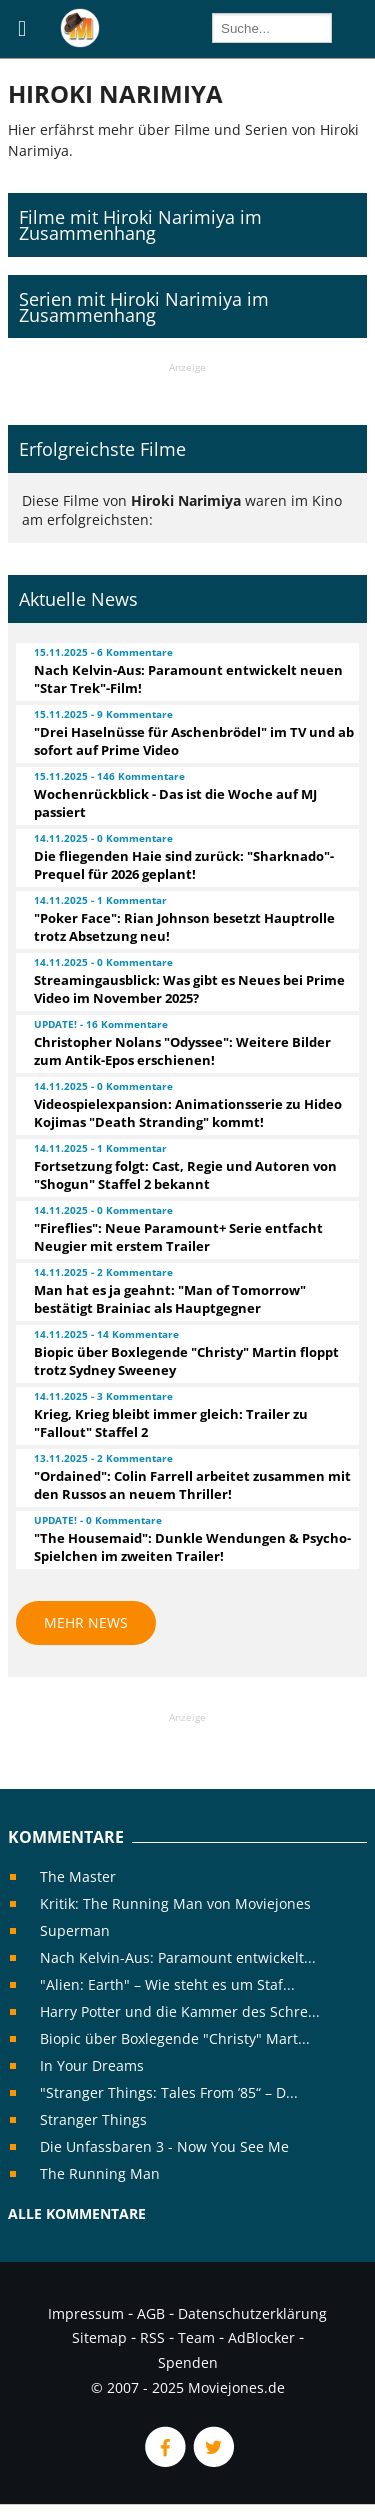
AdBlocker (261, 2337)
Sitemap (99, 2337)
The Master (78, 1876)
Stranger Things (93, 2119)
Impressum (86, 2313)
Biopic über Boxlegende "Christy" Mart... (175, 2038)
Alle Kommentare (77, 2213)
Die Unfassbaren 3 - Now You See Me (164, 2146)
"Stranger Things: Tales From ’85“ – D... (169, 2092)
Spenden (188, 2362)
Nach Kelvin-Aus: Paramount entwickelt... (178, 1957)
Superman (75, 1930)
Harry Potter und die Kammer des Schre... (180, 2011)
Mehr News (86, 1622)
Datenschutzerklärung (252, 2313)
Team (196, 2337)
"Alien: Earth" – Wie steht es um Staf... (167, 1984)
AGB (151, 2313)
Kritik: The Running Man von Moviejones (175, 1903)
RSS (152, 2337)
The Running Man (100, 2173)
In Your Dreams (92, 2065)
